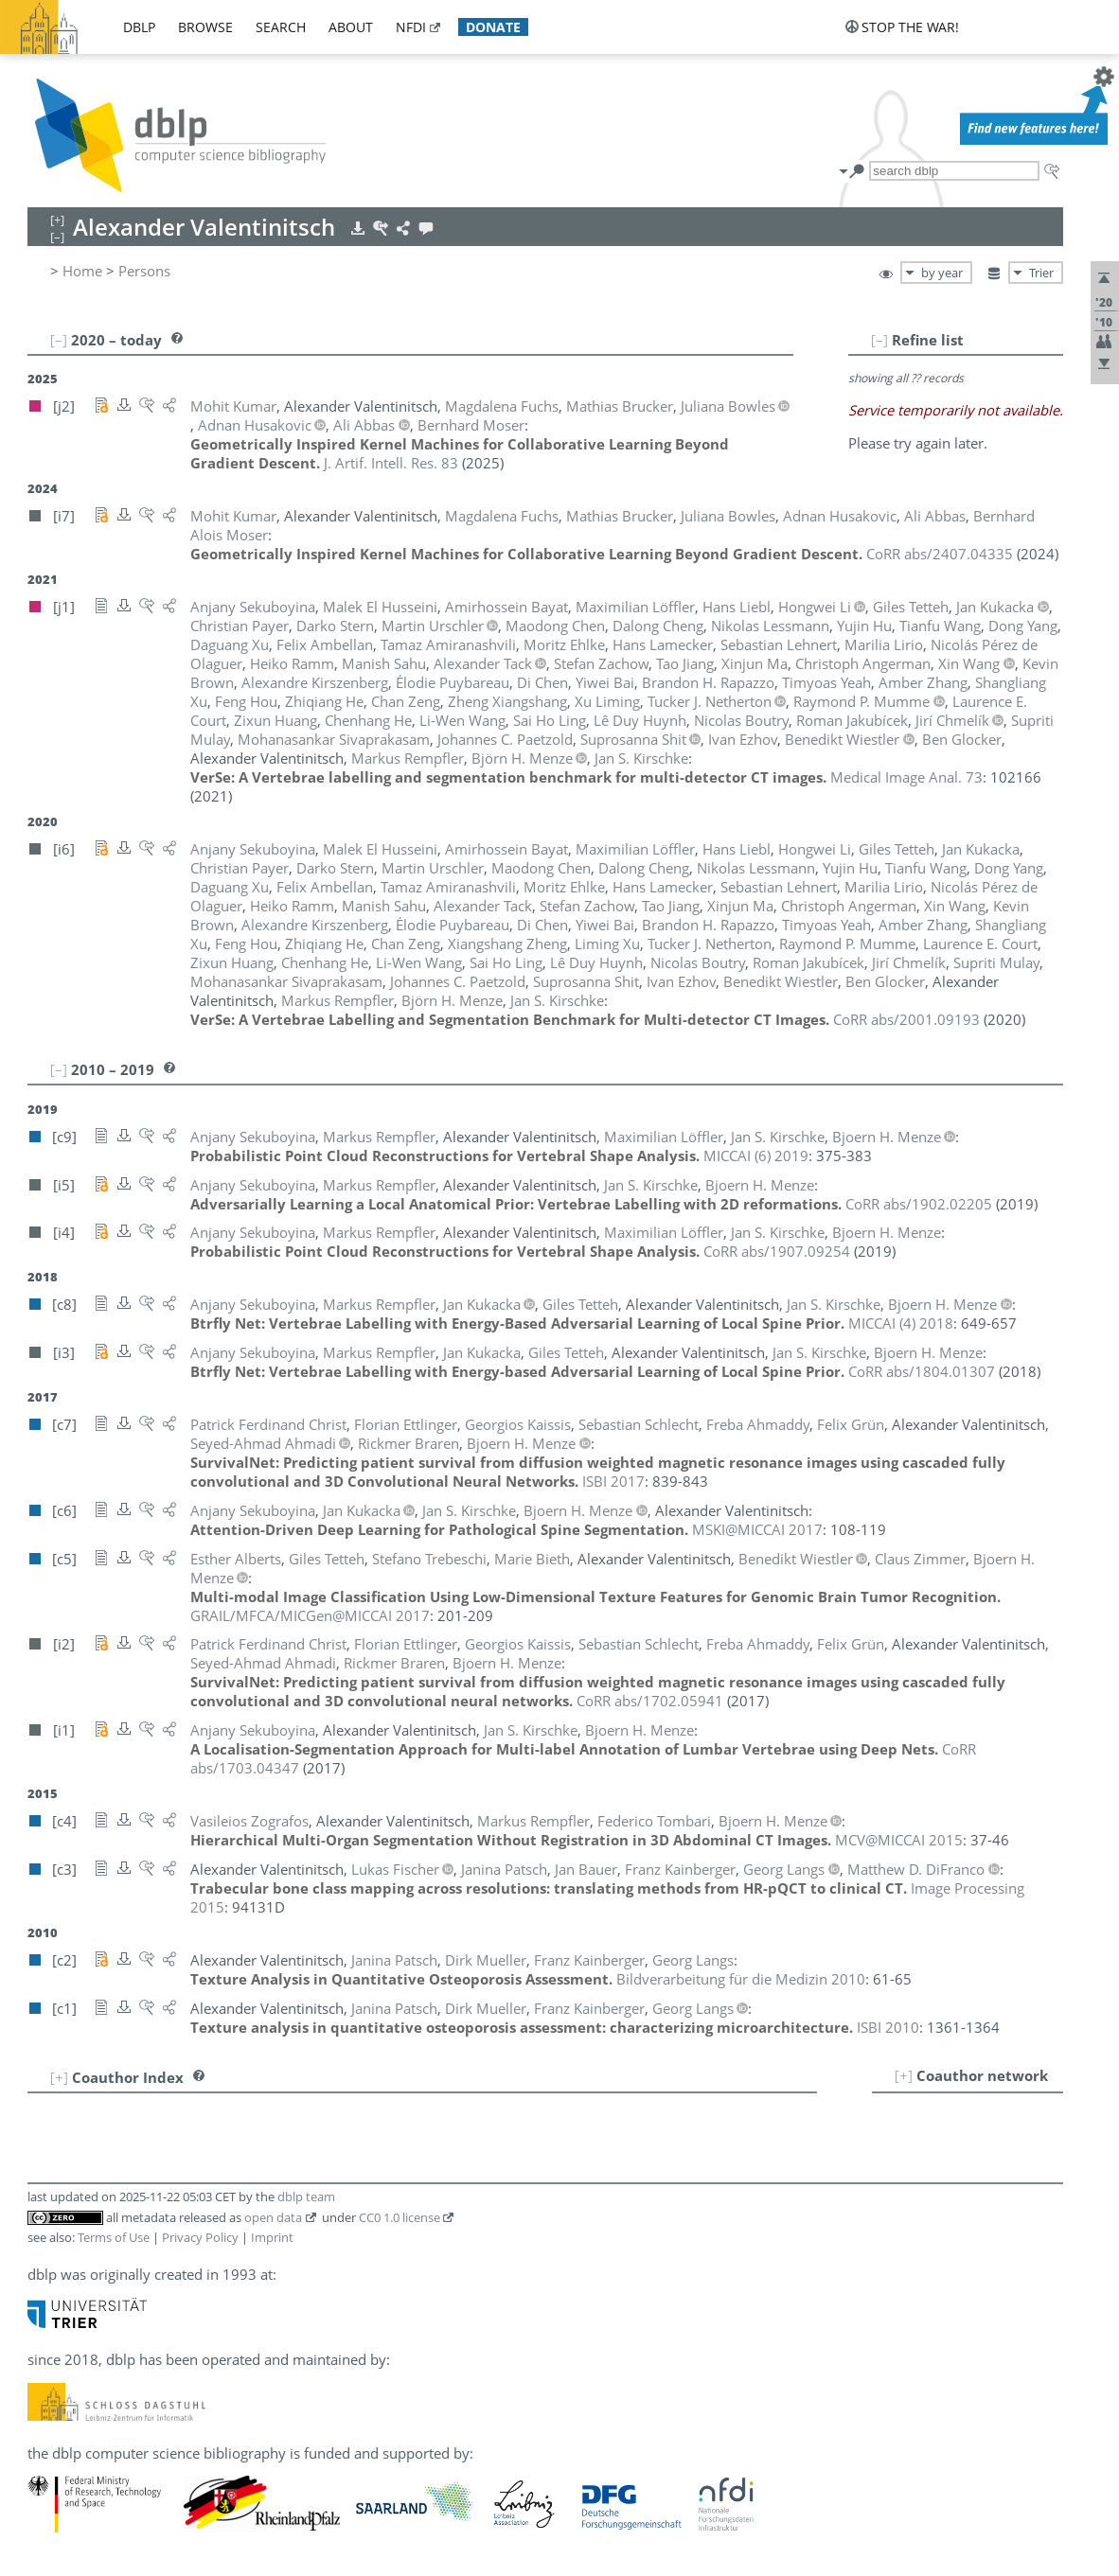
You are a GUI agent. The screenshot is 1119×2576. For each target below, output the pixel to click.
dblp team (306, 2196)
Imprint (272, 2237)
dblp (139, 27)
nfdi (411, 27)
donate (493, 27)
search (281, 27)
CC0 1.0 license (399, 2217)
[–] (879, 339)
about (351, 27)
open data (273, 2217)
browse (205, 27)
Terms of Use (114, 2237)
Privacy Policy (200, 2237)
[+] (904, 2075)
